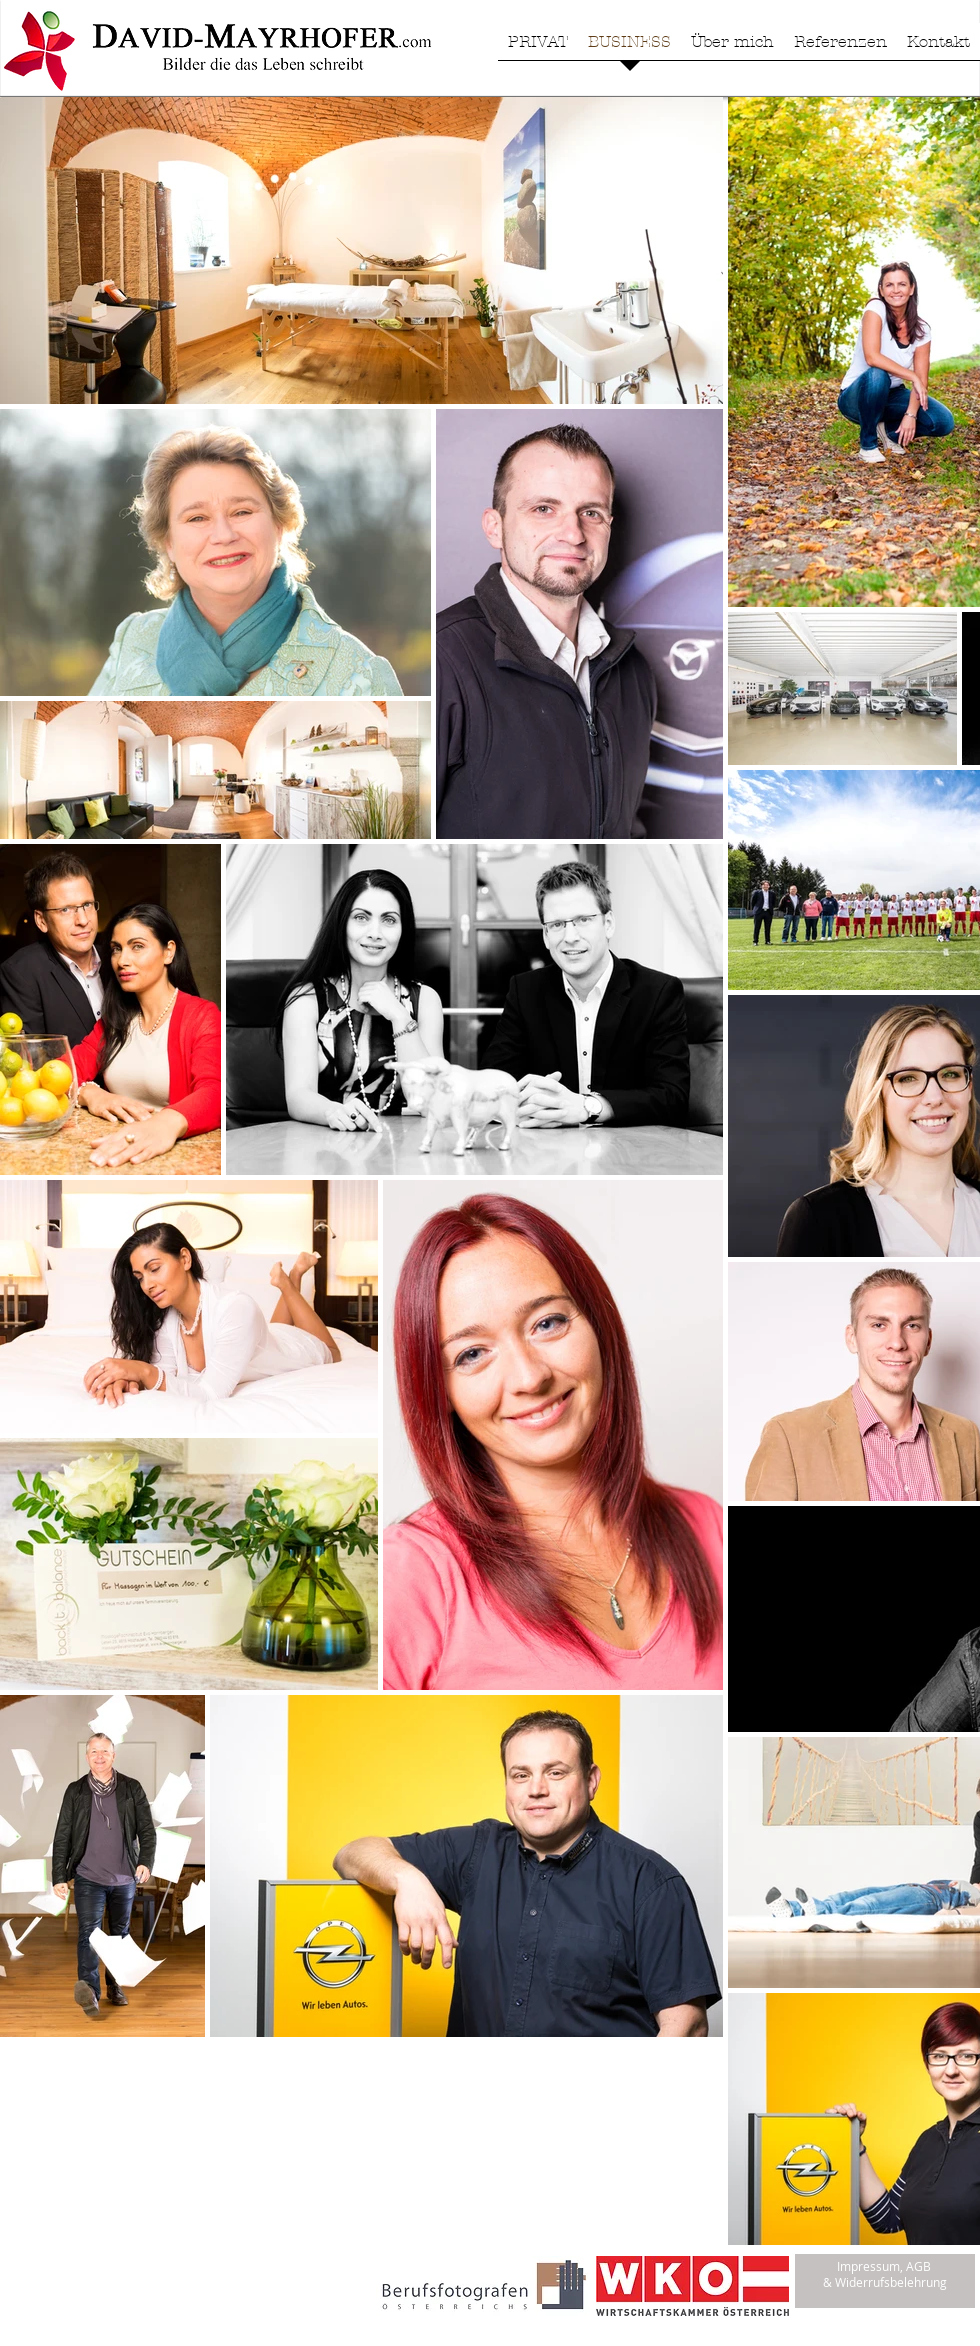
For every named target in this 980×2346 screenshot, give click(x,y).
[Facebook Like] (129, 2301)
